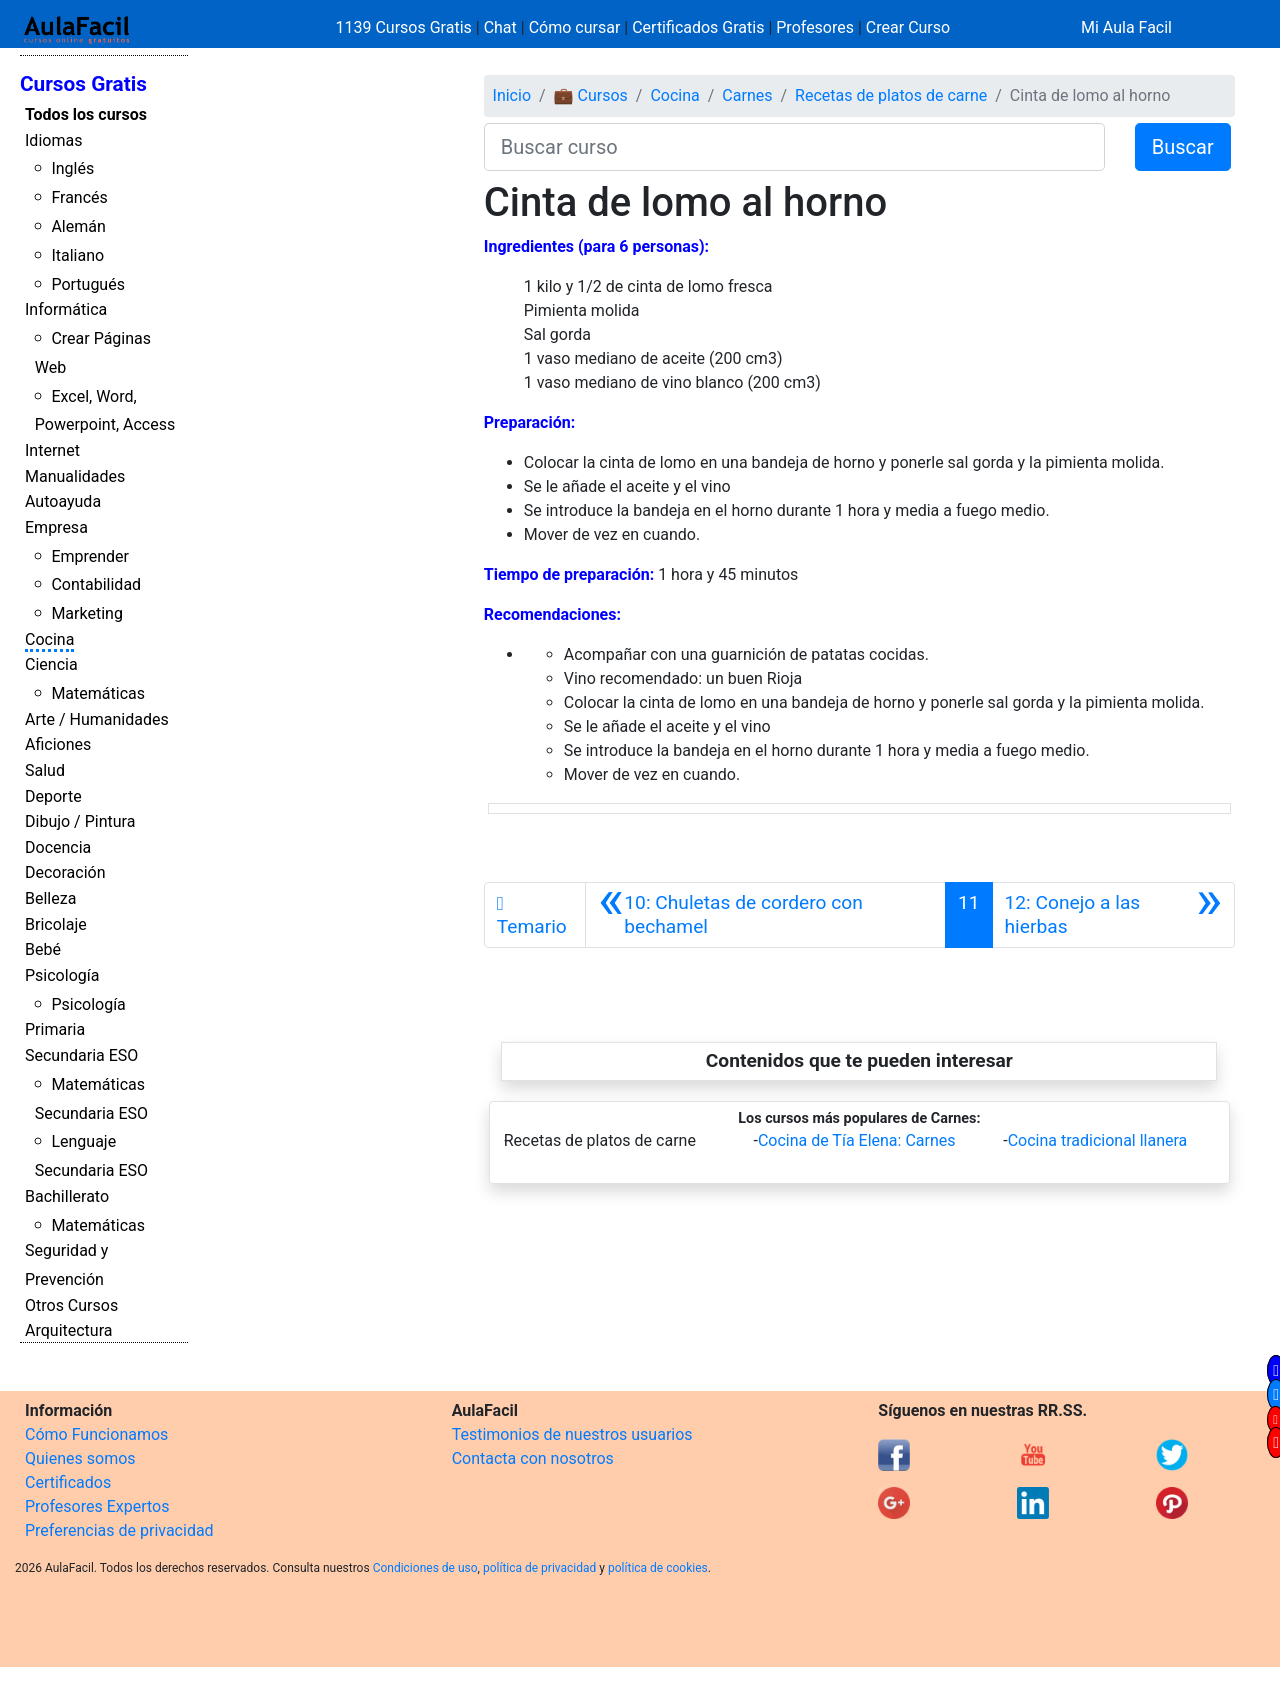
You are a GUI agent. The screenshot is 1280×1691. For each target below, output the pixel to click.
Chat (500, 27)
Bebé (43, 949)
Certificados (68, 1482)
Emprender (90, 556)
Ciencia (51, 664)
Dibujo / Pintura (80, 821)
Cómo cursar (575, 27)
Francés (79, 197)
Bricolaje (56, 924)
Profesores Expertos (97, 1506)
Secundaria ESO (81, 1055)
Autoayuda (63, 501)
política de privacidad (539, 1568)
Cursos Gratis (83, 84)
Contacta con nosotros (533, 1458)
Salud (45, 770)
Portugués (88, 284)
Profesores (815, 27)
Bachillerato (67, 1196)
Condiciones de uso (425, 1568)
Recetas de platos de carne (891, 95)
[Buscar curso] (794, 147)
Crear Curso (908, 27)
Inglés (72, 168)
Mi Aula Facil (1126, 27)
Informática (66, 309)
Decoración (65, 872)
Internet (52, 450)
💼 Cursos (591, 95)
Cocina (49, 639)
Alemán (78, 226)
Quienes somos (80, 1458)
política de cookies (658, 1568)
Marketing (86, 613)
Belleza (50, 898)
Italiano (77, 255)
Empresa (56, 527)
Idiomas (53, 140)
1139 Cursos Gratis (406, 27)
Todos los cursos (86, 114)
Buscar (1183, 147)
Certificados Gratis (698, 27)
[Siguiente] (1113, 915)
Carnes (747, 95)
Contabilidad (96, 584)
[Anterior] (765, 915)
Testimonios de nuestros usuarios (572, 1434)
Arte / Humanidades (97, 719)
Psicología (62, 975)
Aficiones (58, 744)
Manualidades (75, 476)
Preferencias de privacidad (119, 1530)
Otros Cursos (71, 1305)
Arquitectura (68, 1330)
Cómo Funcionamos (96, 1434)
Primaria (55, 1029)
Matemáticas (98, 693)
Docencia (58, 847)
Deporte (53, 796)
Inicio (512, 95)
